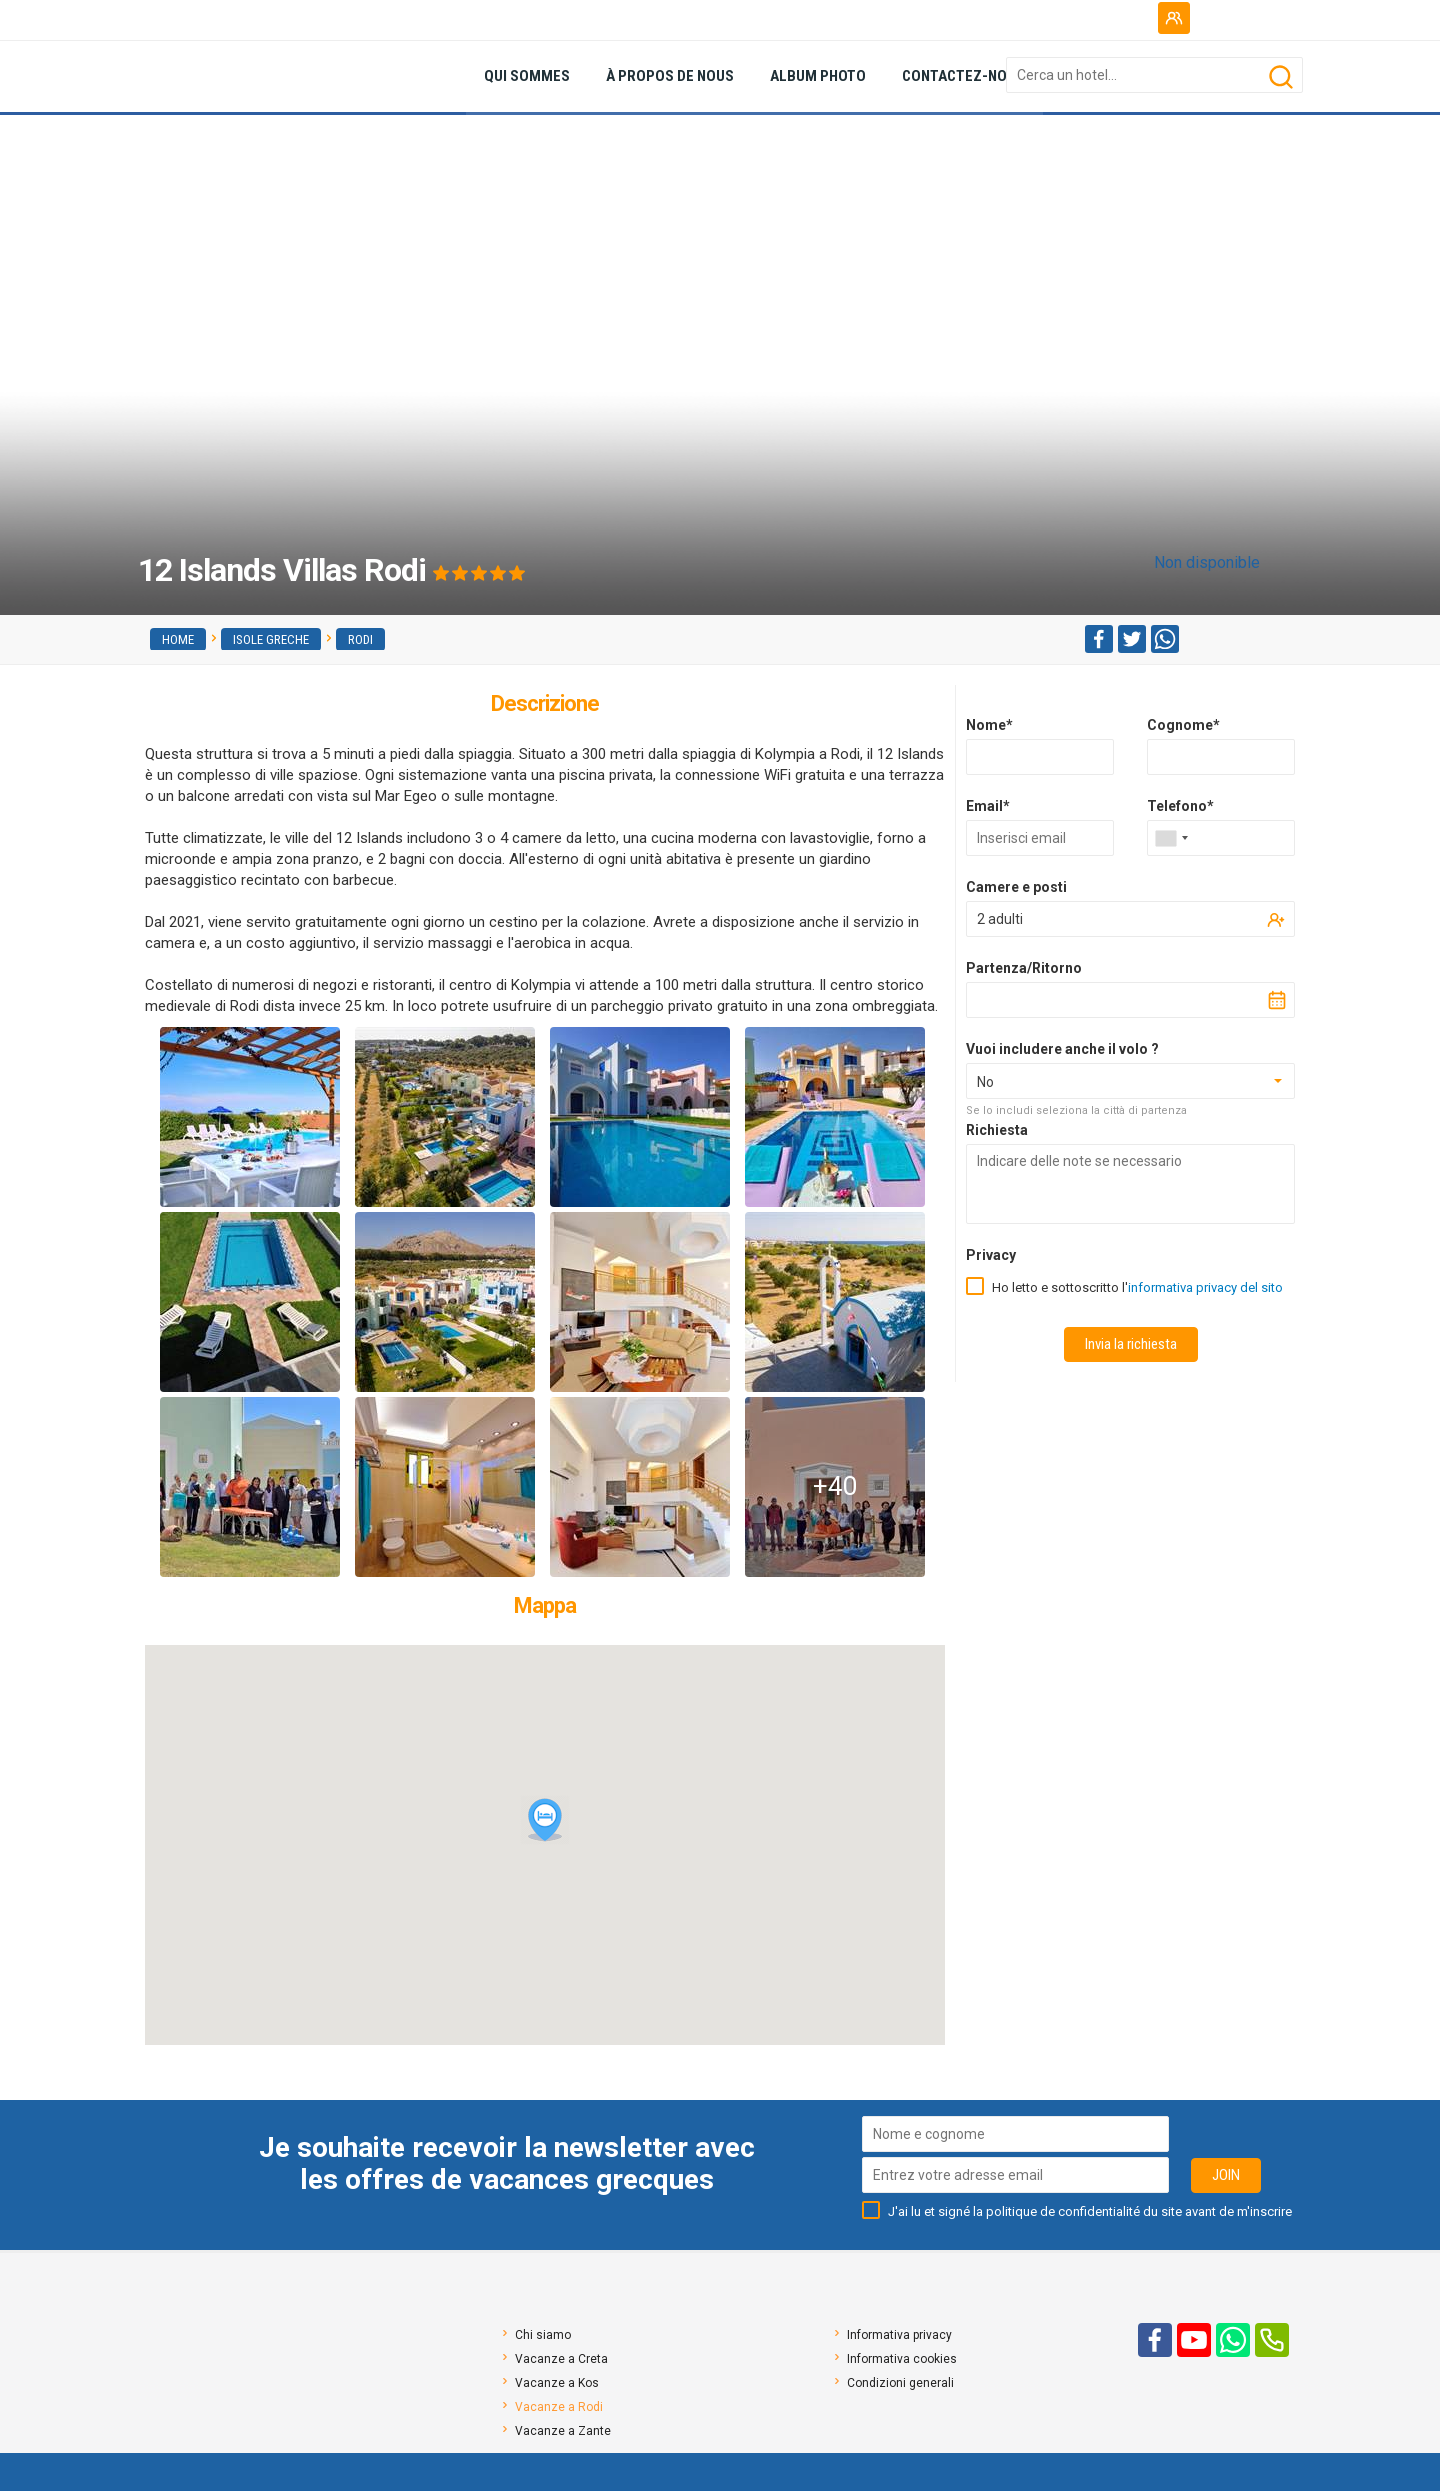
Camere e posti (1016, 887)
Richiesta (997, 1130)
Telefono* (1180, 806)
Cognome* (1183, 725)
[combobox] (1171, 838)
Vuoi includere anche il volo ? (1062, 1049)
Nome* (989, 725)
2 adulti (1000, 919)
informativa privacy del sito (1205, 1287)
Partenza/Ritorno (1024, 968)
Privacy (991, 1255)
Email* (988, 806)
